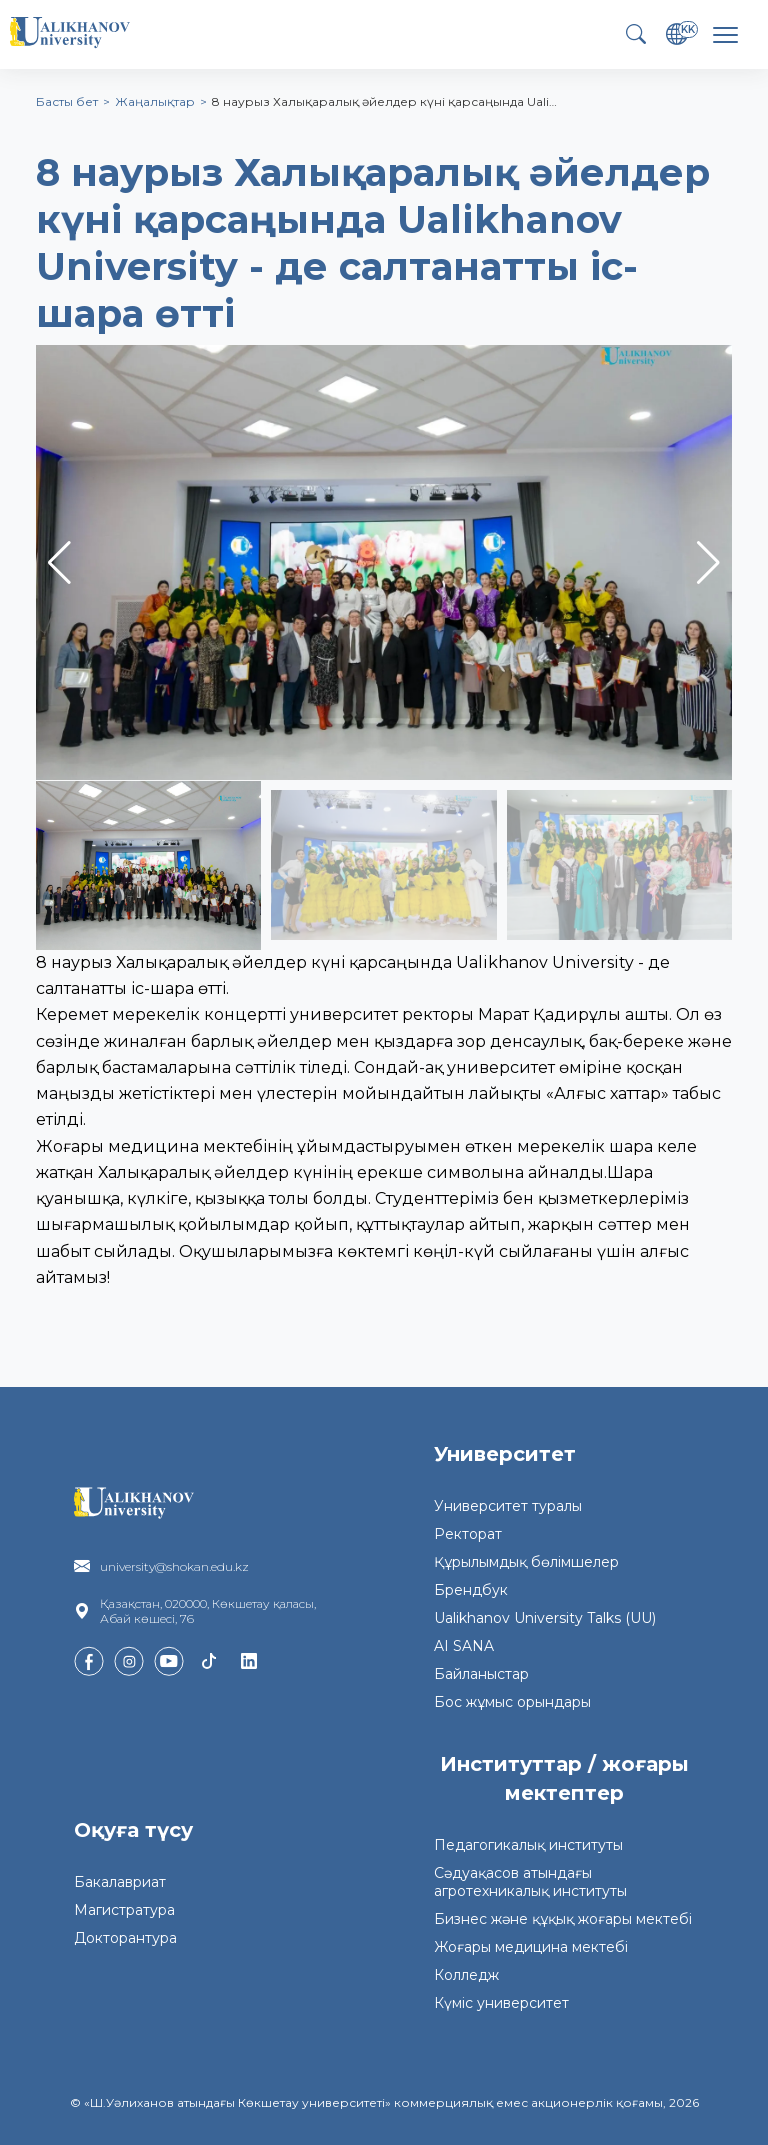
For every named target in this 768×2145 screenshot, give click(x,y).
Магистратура (124, 1910)
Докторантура (125, 1938)
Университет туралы (508, 1506)
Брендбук (471, 1590)
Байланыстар (481, 1674)
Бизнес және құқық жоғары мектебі (563, 1919)
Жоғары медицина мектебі (531, 1947)
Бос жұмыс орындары (512, 1702)
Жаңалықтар (155, 101)
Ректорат (468, 1534)
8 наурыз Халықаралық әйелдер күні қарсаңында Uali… (384, 101)
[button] (708, 563)
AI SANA (464, 1646)
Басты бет (67, 101)
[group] (384, 562)
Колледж (466, 1975)
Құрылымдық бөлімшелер (526, 1562)
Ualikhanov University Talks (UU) (545, 1618)
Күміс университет (501, 2003)
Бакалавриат (120, 1882)
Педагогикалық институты (528, 1845)
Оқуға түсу (133, 1830)
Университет (505, 1454)
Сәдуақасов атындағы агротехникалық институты (530, 1882)
